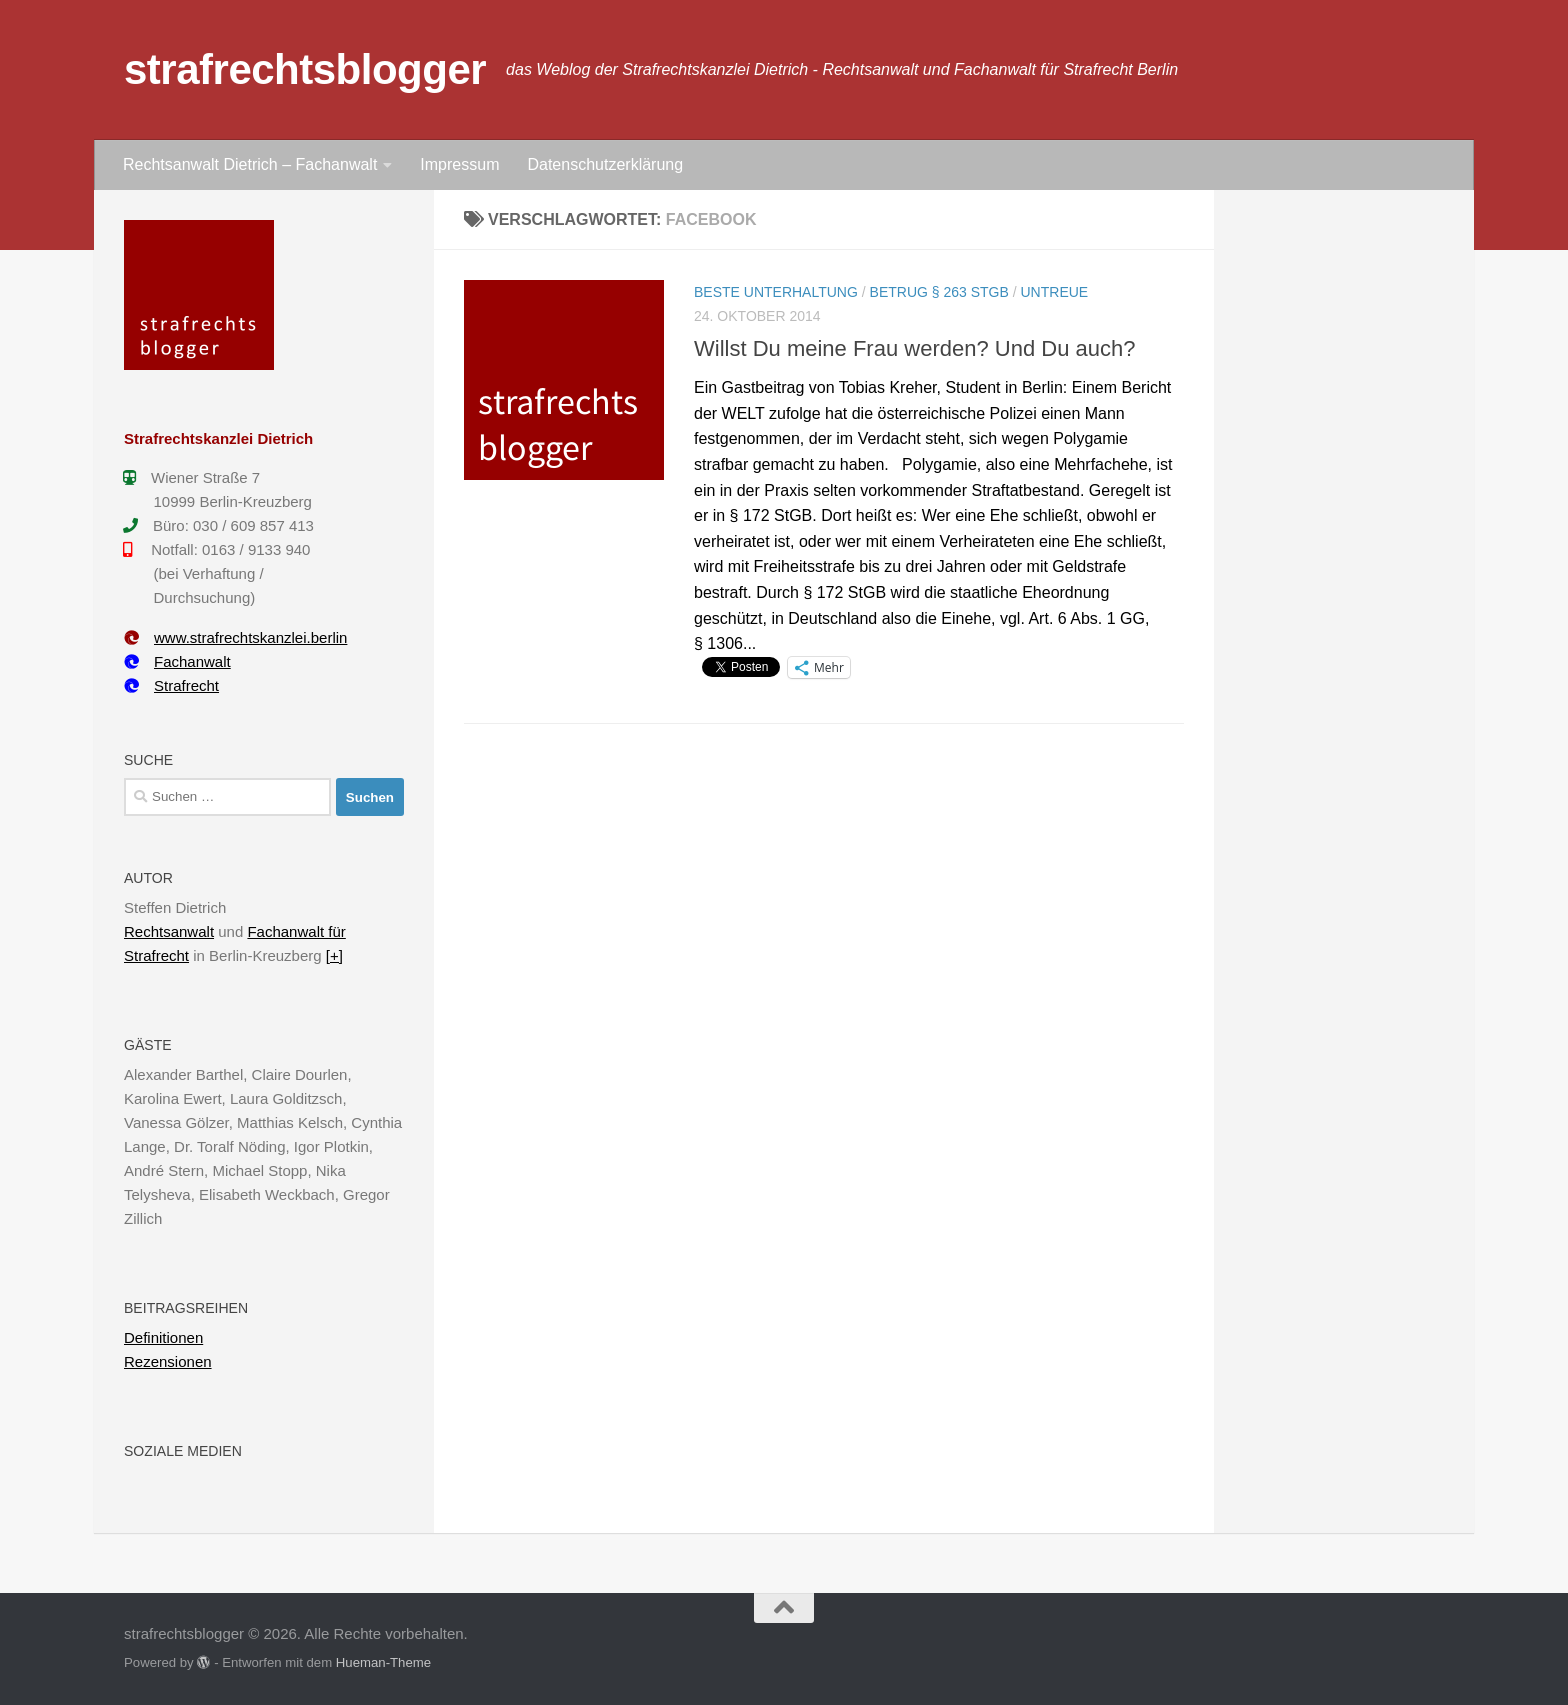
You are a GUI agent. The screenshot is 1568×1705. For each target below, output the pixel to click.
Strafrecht (171, 685)
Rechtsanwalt (169, 931)
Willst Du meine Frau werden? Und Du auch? (914, 348)
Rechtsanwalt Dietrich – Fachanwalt (250, 164)
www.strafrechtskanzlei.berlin (235, 637)
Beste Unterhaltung (776, 292)
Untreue (1055, 292)
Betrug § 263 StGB (939, 292)
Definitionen (163, 1337)
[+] (334, 955)
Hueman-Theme (383, 1662)
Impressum (459, 164)
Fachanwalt (177, 661)
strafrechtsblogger (305, 69)
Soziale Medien (183, 1451)
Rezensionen (168, 1361)
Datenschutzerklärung (605, 164)
